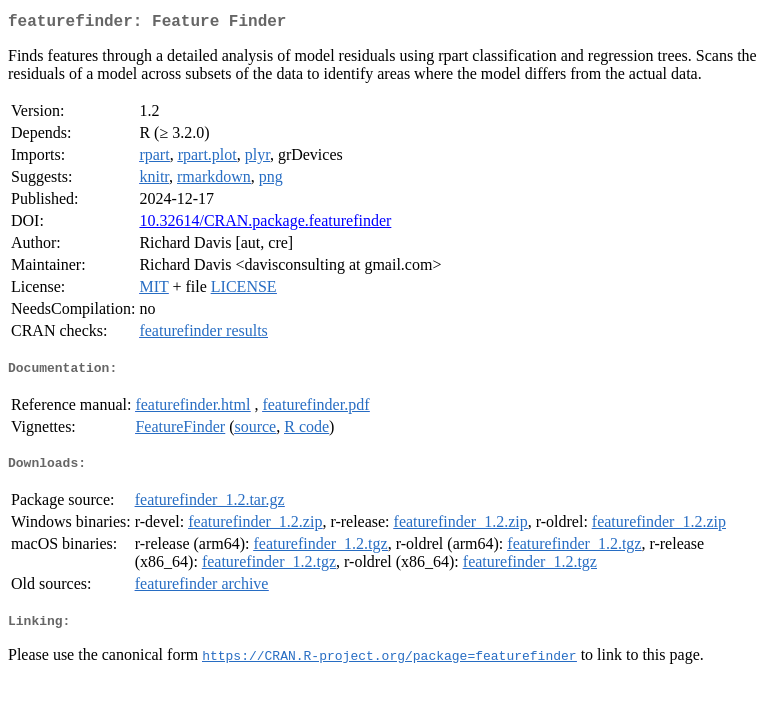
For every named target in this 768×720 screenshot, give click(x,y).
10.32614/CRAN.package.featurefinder (265, 224)
